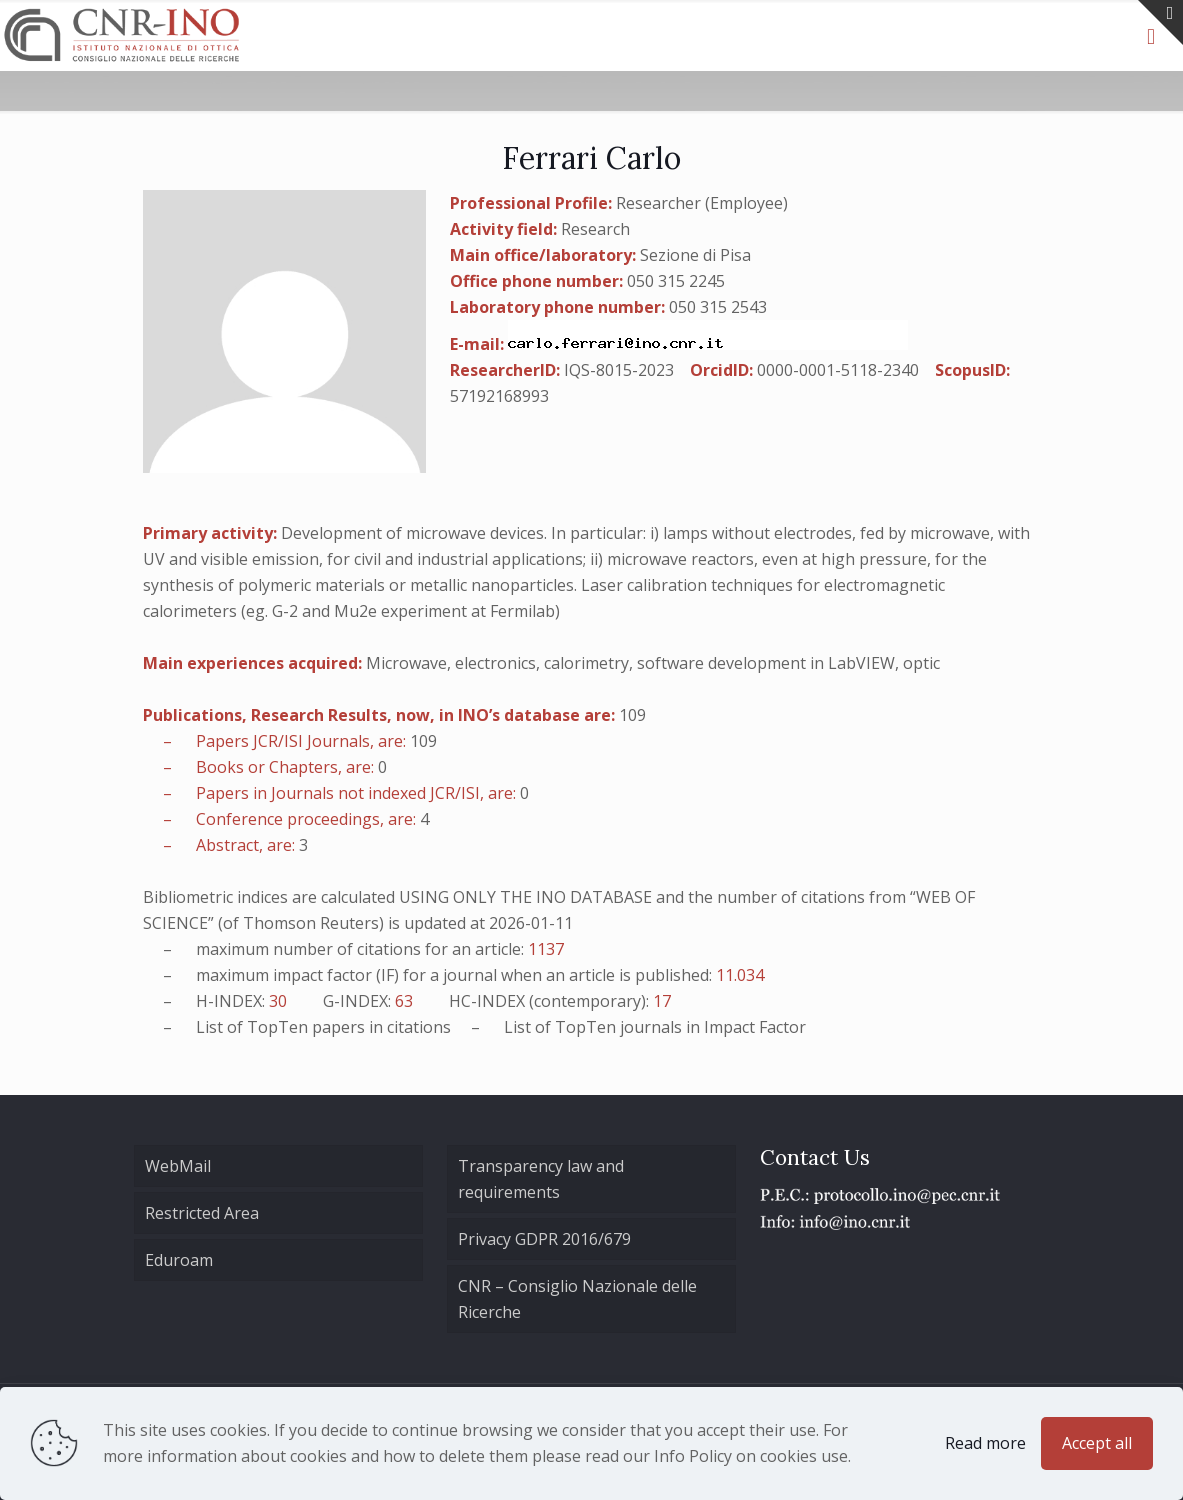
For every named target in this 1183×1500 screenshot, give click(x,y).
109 (632, 715)
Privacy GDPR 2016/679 (544, 1239)
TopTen (277, 1027)
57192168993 (499, 396)
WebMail (178, 1166)
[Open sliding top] (1160, 22)
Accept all (1097, 1443)
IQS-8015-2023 (619, 370)
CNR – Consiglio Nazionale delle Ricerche (577, 1299)
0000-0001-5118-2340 (838, 370)
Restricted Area (202, 1213)
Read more (985, 1443)
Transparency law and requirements (541, 1179)
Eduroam (179, 1260)
